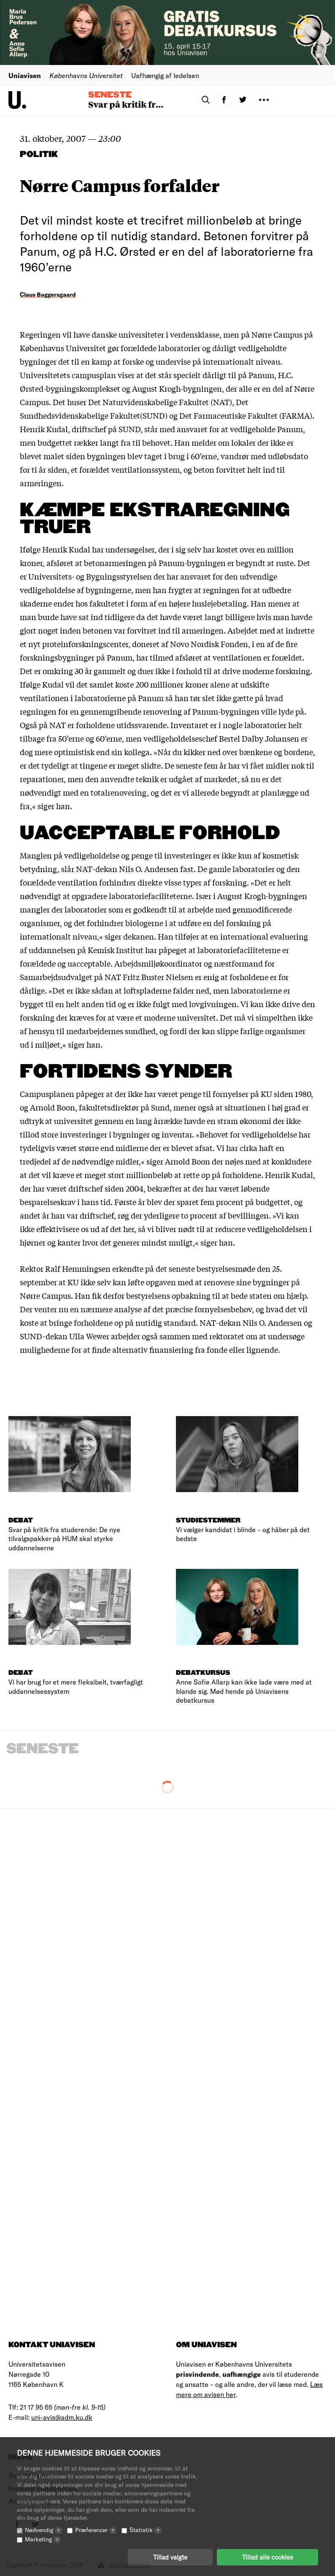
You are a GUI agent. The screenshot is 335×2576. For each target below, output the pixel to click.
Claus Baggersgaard (48, 294)
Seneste (110, 95)
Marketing (43, 2539)
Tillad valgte (170, 2557)
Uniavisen (24, 75)
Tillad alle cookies (267, 2557)
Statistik (146, 2529)
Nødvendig (43, 2529)
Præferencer (95, 2529)
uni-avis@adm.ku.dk (61, 2417)
